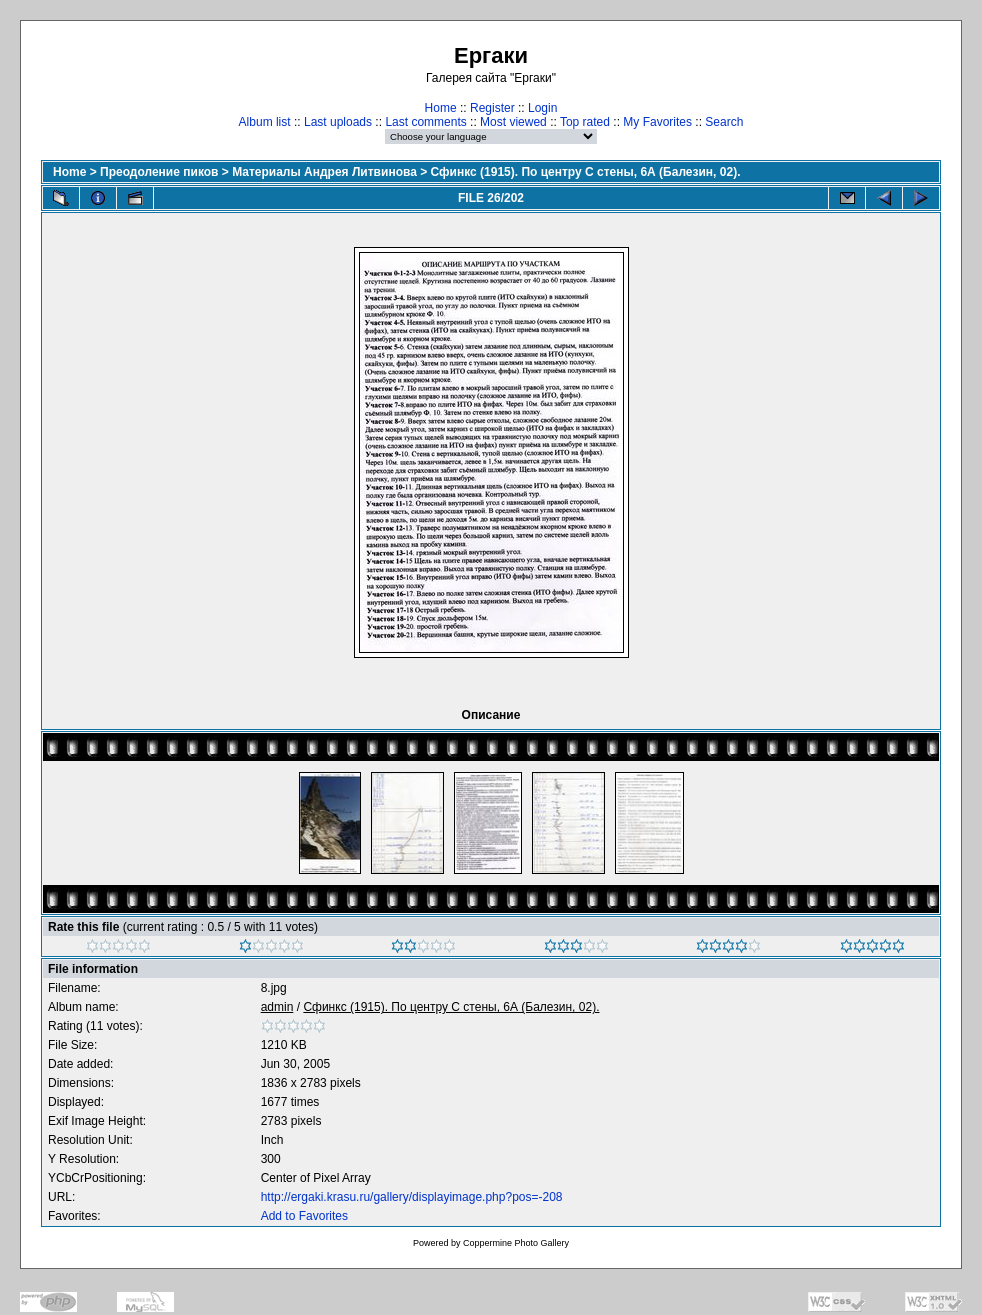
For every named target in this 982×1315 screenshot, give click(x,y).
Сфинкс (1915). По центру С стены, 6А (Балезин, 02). (586, 172)
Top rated (585, 122)
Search (724, 122)
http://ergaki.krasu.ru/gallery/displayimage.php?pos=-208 (412, 1197)
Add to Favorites (304, 1216)
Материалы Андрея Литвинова (324, 172)
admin (277, 1007)
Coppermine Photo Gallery (516, 1243)
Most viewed (513, 122)
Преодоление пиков (159, 172)
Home (441, 108)
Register (492, 108)
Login (542, 108)
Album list (265, 122)
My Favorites (657, 122)
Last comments (425, 122)
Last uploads (338, 122)
